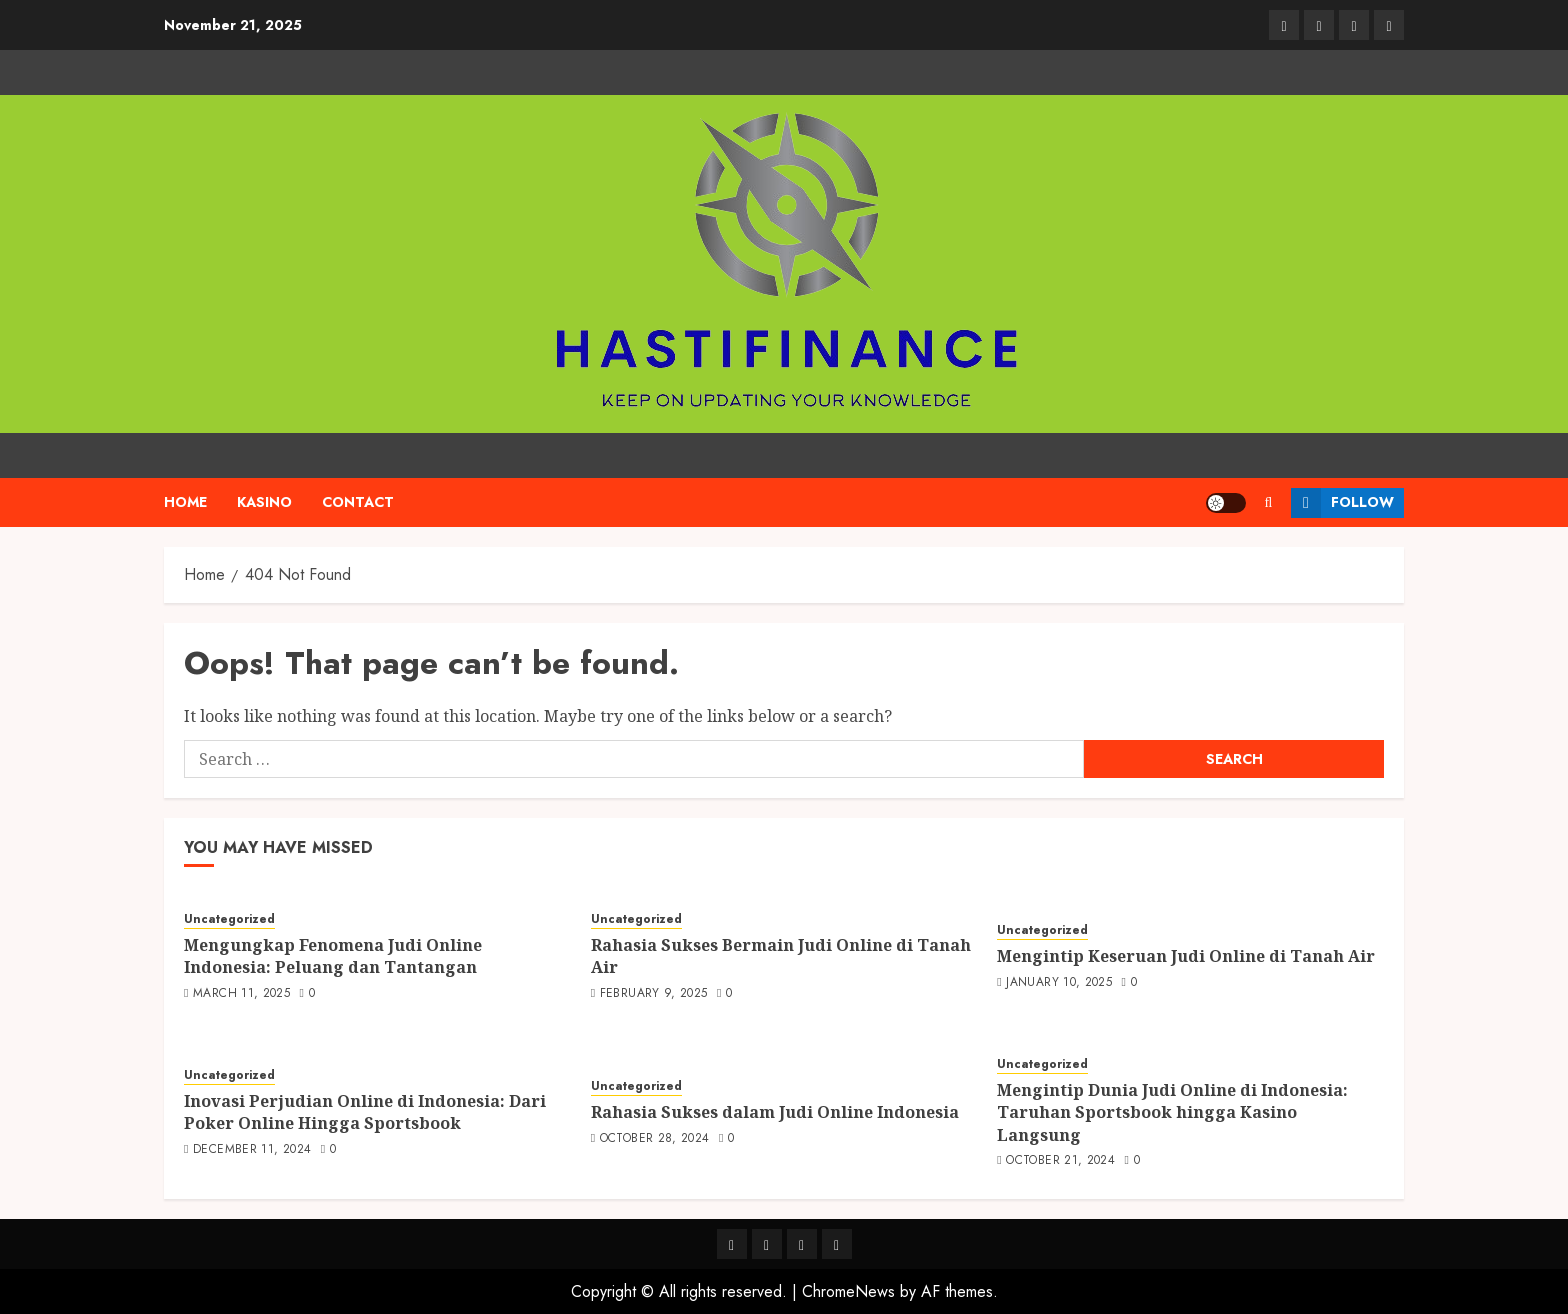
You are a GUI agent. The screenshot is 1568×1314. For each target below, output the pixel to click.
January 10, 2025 (1059, 983)
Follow (1342, 503)
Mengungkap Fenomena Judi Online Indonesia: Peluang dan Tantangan (333, 956)
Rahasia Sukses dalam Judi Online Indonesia (775, 1112)
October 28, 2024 (655, 1139)
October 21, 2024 (1060, 1161)
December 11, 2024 (252, 1150)
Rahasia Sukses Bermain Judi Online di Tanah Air (781, 956)
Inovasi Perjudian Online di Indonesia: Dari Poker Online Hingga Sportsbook (365, 1112)
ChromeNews (848, 1291)
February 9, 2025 (654, 994)
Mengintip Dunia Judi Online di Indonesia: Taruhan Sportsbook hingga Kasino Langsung (1172, 1112)
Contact (358, 502)
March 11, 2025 (241, 994)
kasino (264, 502)
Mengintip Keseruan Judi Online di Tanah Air (1186, 956)
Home (185, 502)
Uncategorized (229, 919)
